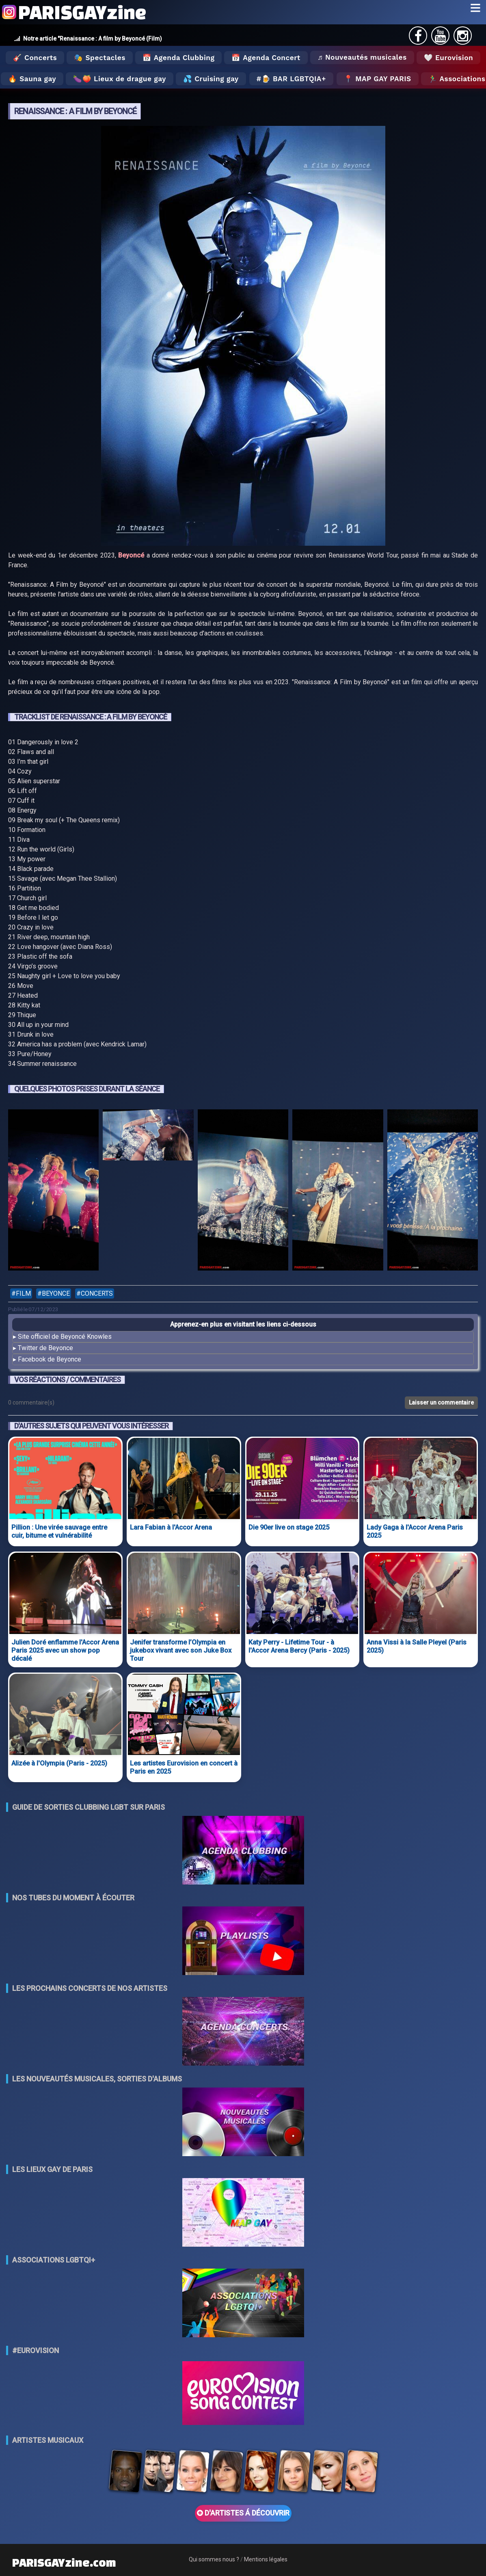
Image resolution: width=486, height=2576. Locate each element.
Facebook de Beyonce (49, 1359)
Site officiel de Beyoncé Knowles (65, 1336)
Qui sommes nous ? (214, 2559)
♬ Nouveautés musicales (362, 57)
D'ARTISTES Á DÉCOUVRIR (243, 2513)
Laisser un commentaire (441, 1402)
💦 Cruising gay (211, 79)
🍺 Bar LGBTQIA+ (293, 79)
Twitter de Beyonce (45, 1348)
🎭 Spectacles (99, 58)
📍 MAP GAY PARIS (377, 79)
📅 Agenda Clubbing (178, 58)
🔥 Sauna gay (32, 79)
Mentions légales (265, 2559)
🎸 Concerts (35, 58)
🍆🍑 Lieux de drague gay (119, 79)
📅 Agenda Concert (265, 58)
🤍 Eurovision (448, 58)
